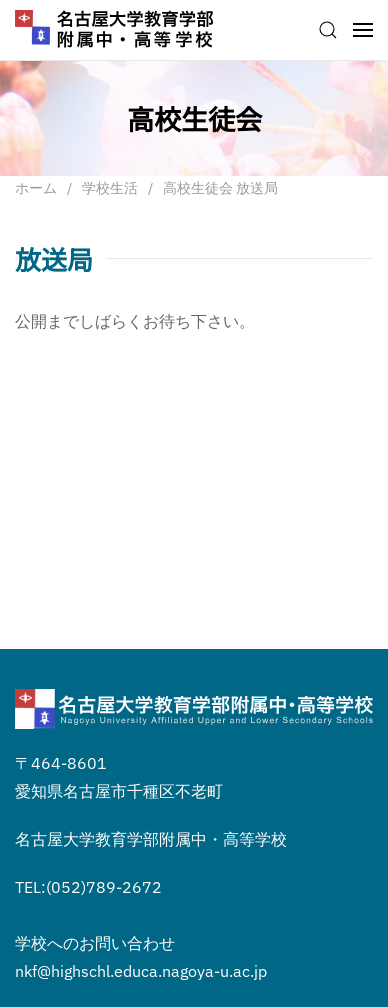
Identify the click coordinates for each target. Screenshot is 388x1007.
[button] (328, 30)
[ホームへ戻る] (115, 30)
